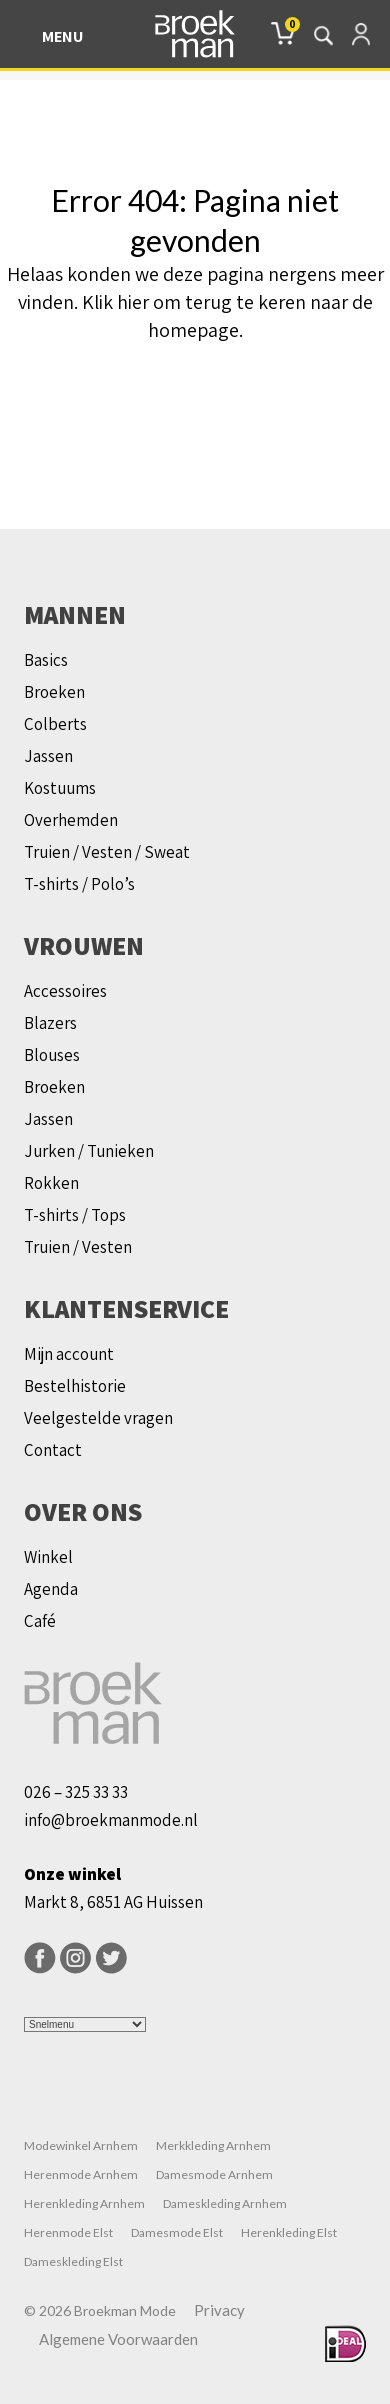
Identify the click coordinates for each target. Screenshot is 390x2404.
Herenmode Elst (68, 2232)
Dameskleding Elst (73, 2261)
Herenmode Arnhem (81, 2174)
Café (40, 1621)
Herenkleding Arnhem (84, 2203)
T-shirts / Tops (75, 1215)
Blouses (52, 1055)
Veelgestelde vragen (98, 1418)
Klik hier (115, 302)
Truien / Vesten (78, 1247)
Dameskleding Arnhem (225, 2203)
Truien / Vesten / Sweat (107, 852)
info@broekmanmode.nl (111, 1820)
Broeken (54, 692)
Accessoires (65, 991)
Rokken (51, 1183)
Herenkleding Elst (289, 2232)
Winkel (48, 1557)
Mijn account (69, 1354)
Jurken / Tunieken (89, 1151)
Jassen (48, 756)
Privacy (219, 2310)
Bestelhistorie (75, 1386)
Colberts (55, 724)
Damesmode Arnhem (214, 2174)
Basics (46, 660)
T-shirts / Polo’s (79, 884)
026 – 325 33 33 (76, 1792)
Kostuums (60, 788)
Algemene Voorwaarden (118, 2339)
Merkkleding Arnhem (213, 2145)
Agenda (51, 1589)
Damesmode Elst (177, 2232)
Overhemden (71, 820)
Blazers (50, 1023)
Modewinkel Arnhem (81, 2145)
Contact (53, 1450)
